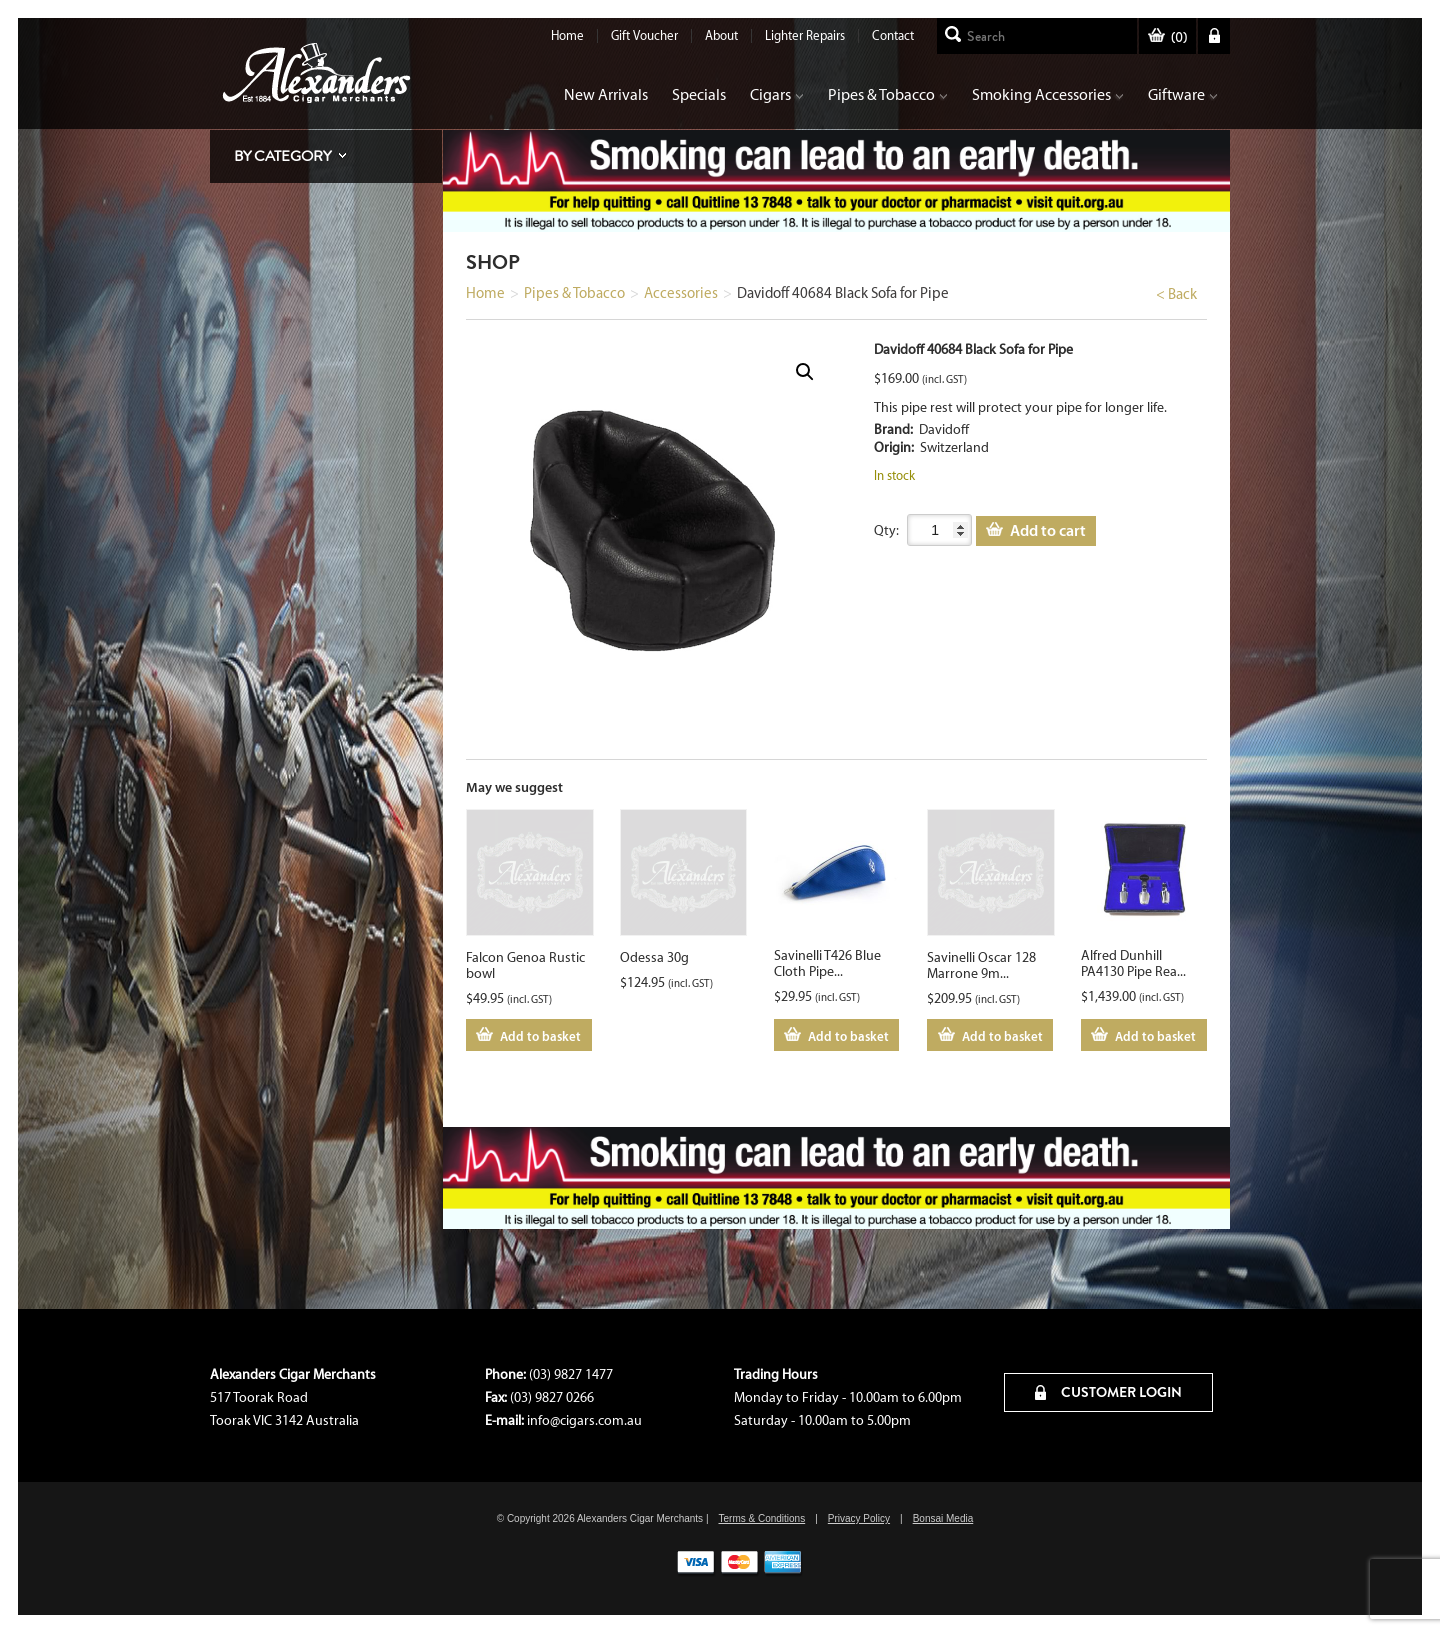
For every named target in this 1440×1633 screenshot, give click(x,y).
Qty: (886, 530)
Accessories (681, 293)
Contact (893, 35)
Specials (699, 94)
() (1167, 37)
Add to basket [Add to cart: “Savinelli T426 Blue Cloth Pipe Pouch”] (848, 1036)
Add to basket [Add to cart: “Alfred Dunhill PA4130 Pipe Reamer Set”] (1155, 1036)
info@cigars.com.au (584, 1420)
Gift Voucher (644, 35)
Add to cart (1048, 530)
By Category (282, 156)
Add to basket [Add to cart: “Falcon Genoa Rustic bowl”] (540, 1036)
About (721, 35)
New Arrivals (606, 94)
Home (567, 35)
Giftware (1183, 94)
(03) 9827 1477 (571, 1374)
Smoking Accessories (1048, 94)
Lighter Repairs (805, 35)
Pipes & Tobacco (888, 94)
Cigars (777, 94)
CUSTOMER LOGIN (1108, 1392)
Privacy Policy (859, 1518)
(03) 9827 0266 (552, 1397)
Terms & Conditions (761, 1518)
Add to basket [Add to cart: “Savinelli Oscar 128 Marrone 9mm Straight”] (1002, 1036)
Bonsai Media (943, 1518)
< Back (1176, 294)
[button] (805, 372)
